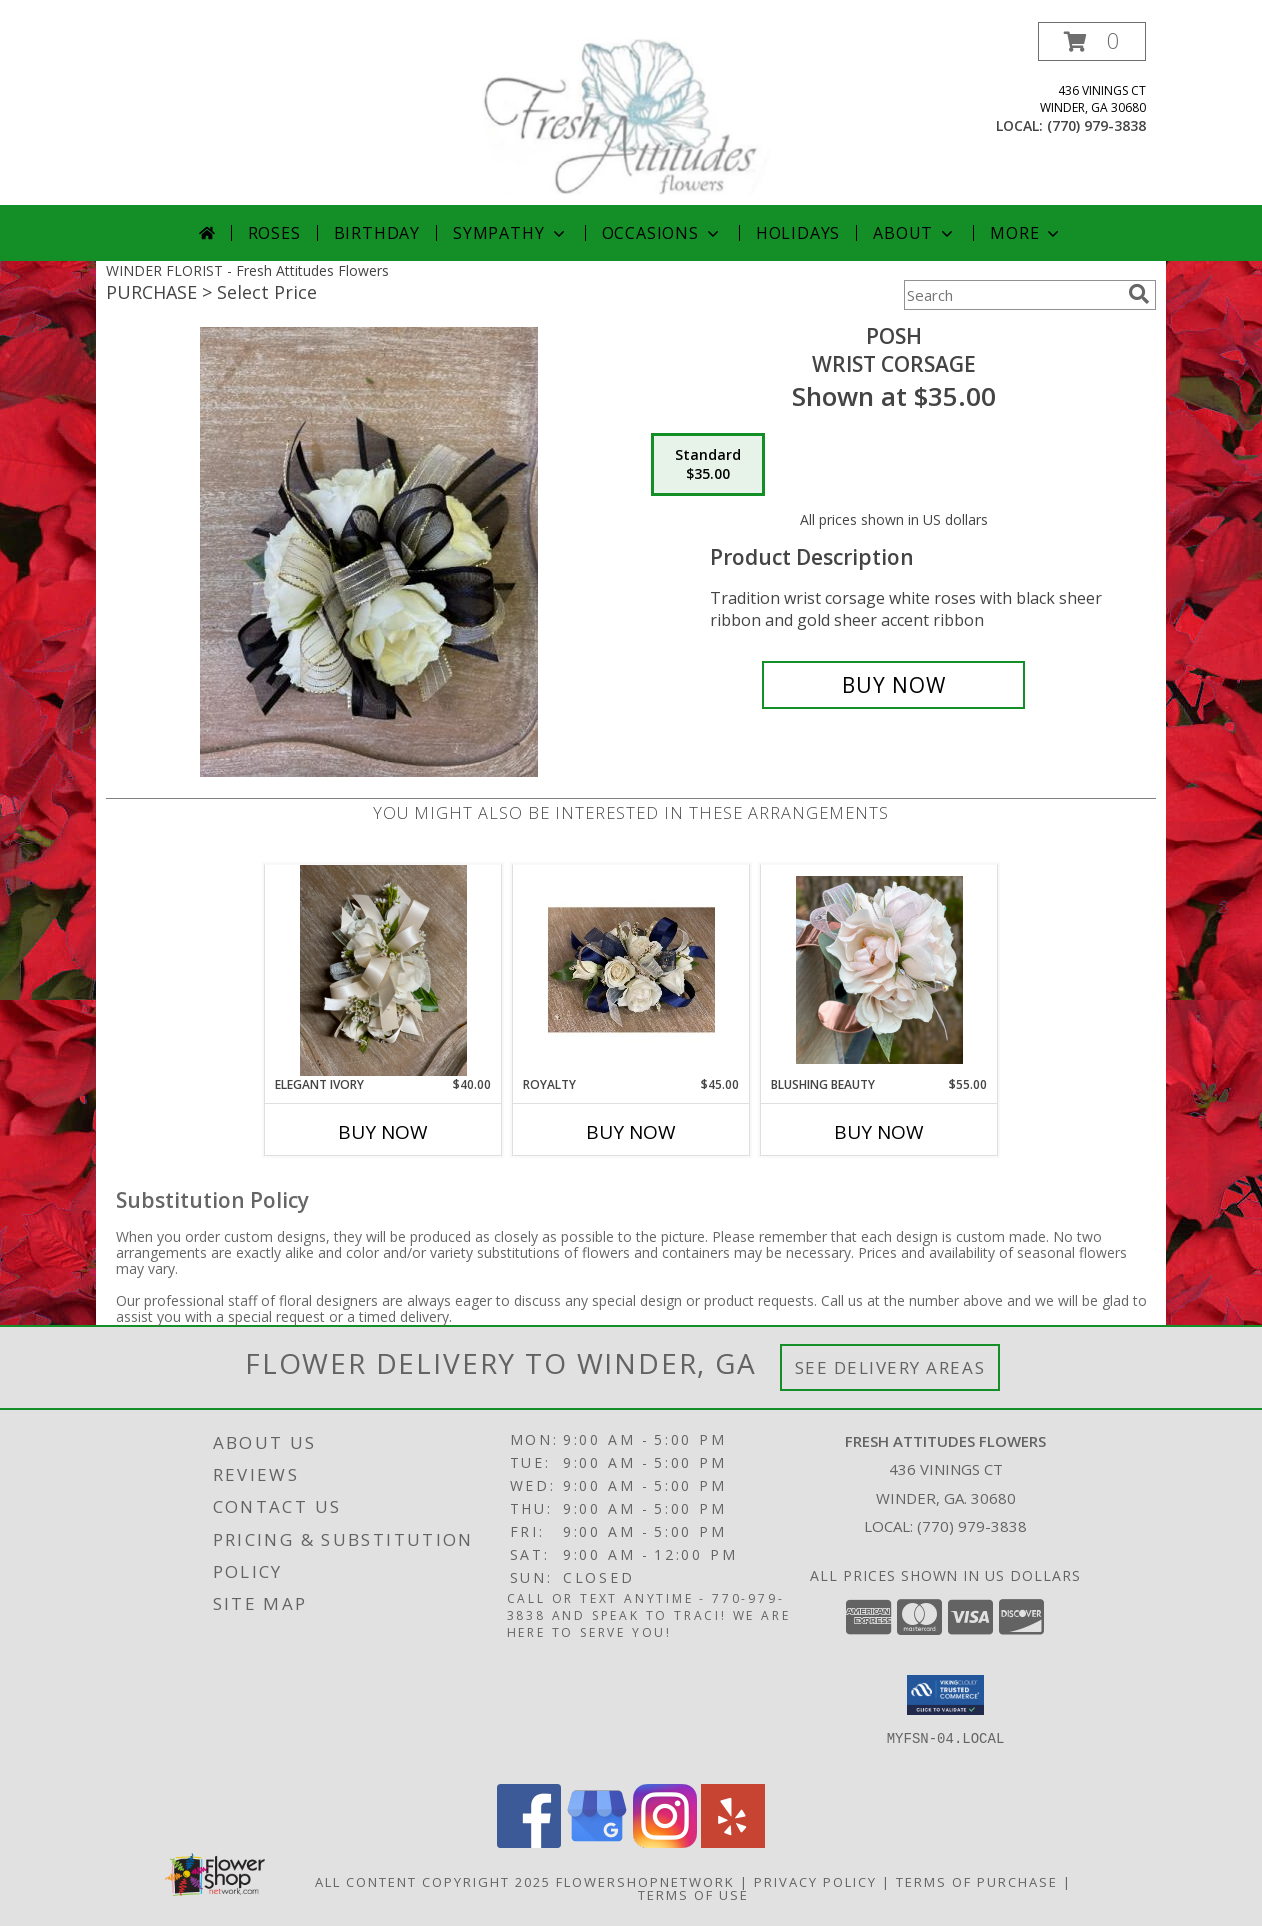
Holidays (798, 233)
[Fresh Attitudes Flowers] (631, 113)
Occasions (662, 233)
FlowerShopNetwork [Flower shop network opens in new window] (645, 1882)
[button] (1092, 41)
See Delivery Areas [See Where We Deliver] (890, 1367)
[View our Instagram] (665, 1842)
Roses (274, 233)
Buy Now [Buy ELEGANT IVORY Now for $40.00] (383, 1132)
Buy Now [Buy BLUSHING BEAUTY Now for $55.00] (879, 1132)
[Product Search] (1012, 295)
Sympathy (510, 233)
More (1026, 233)
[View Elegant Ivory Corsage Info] (383, 970)
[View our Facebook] (529, 1842)
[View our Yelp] (733, 1842)
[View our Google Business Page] (597, 1842)
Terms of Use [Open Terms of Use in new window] (693, 1895)
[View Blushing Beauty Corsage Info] (879, 970)
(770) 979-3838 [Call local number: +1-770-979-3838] (1096, 125)
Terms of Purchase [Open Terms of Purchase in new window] (977, 1882)
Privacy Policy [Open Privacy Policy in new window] (815, 1882)
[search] (1139, 294)
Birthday (377, 233)
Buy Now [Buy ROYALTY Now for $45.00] (631, 1132)
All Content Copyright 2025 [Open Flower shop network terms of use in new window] (433, 1882)
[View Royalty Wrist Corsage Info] (631, 970)
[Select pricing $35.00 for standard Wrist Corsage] (708, 465)
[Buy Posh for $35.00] (893, 685)
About (915, 233)
